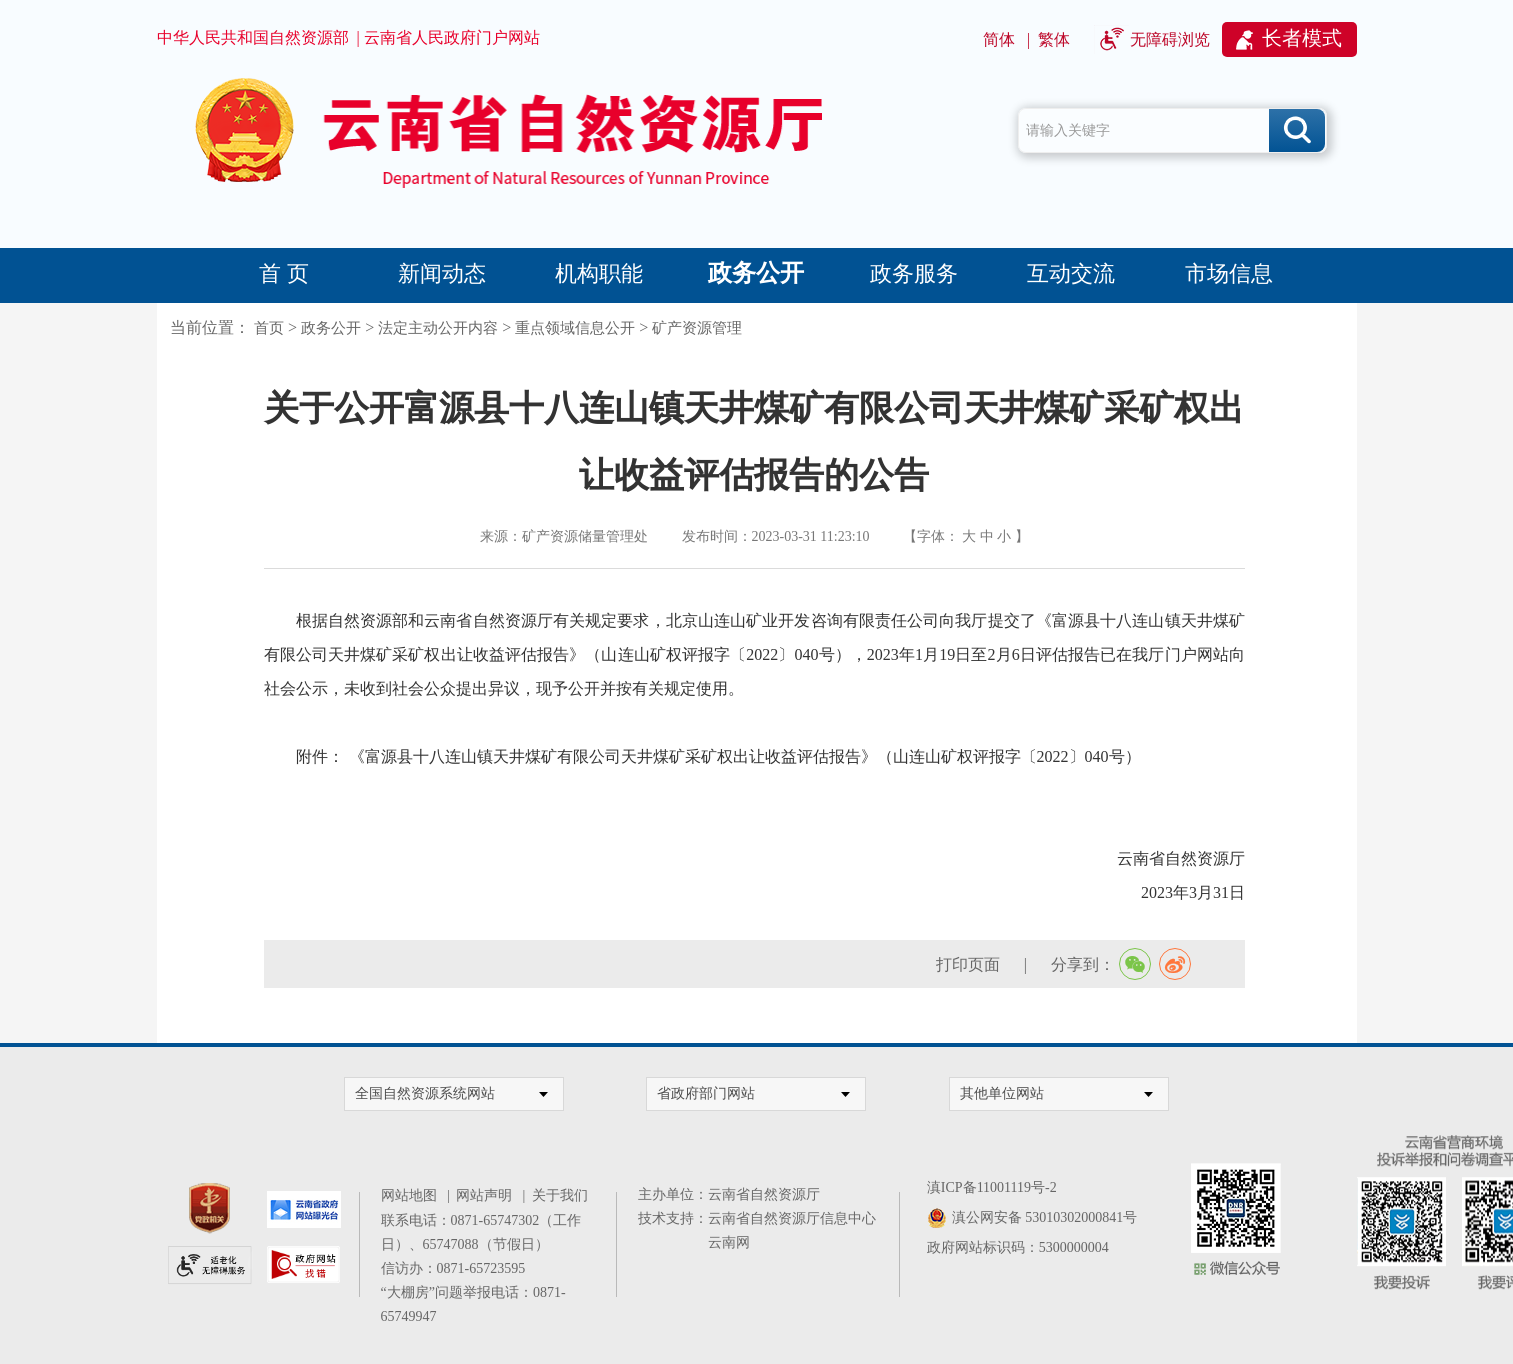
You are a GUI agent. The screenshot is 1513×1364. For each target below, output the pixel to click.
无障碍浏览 (1170, 39)
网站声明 (487, 1195)
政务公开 (756, 273)
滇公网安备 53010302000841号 (1045, 1217)
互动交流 (1071, 273)
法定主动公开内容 (438, 328)
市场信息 (1229, 273)
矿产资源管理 (697, 328)
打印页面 (968, 964)
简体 (999, 39)
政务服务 (914, 273)
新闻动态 (442, 273)
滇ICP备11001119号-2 (992, 1187)
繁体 (1054, 39)
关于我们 (560, 1195)
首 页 (284, 273)
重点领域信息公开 (575, 328)
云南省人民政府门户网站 (452, 37)
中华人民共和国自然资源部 (253, 37)
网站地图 (412, 1195)
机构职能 (599, 273)
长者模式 (1302, 38)
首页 (269, 328)
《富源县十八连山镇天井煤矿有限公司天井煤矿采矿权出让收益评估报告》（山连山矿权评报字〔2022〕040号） (745, 756)
